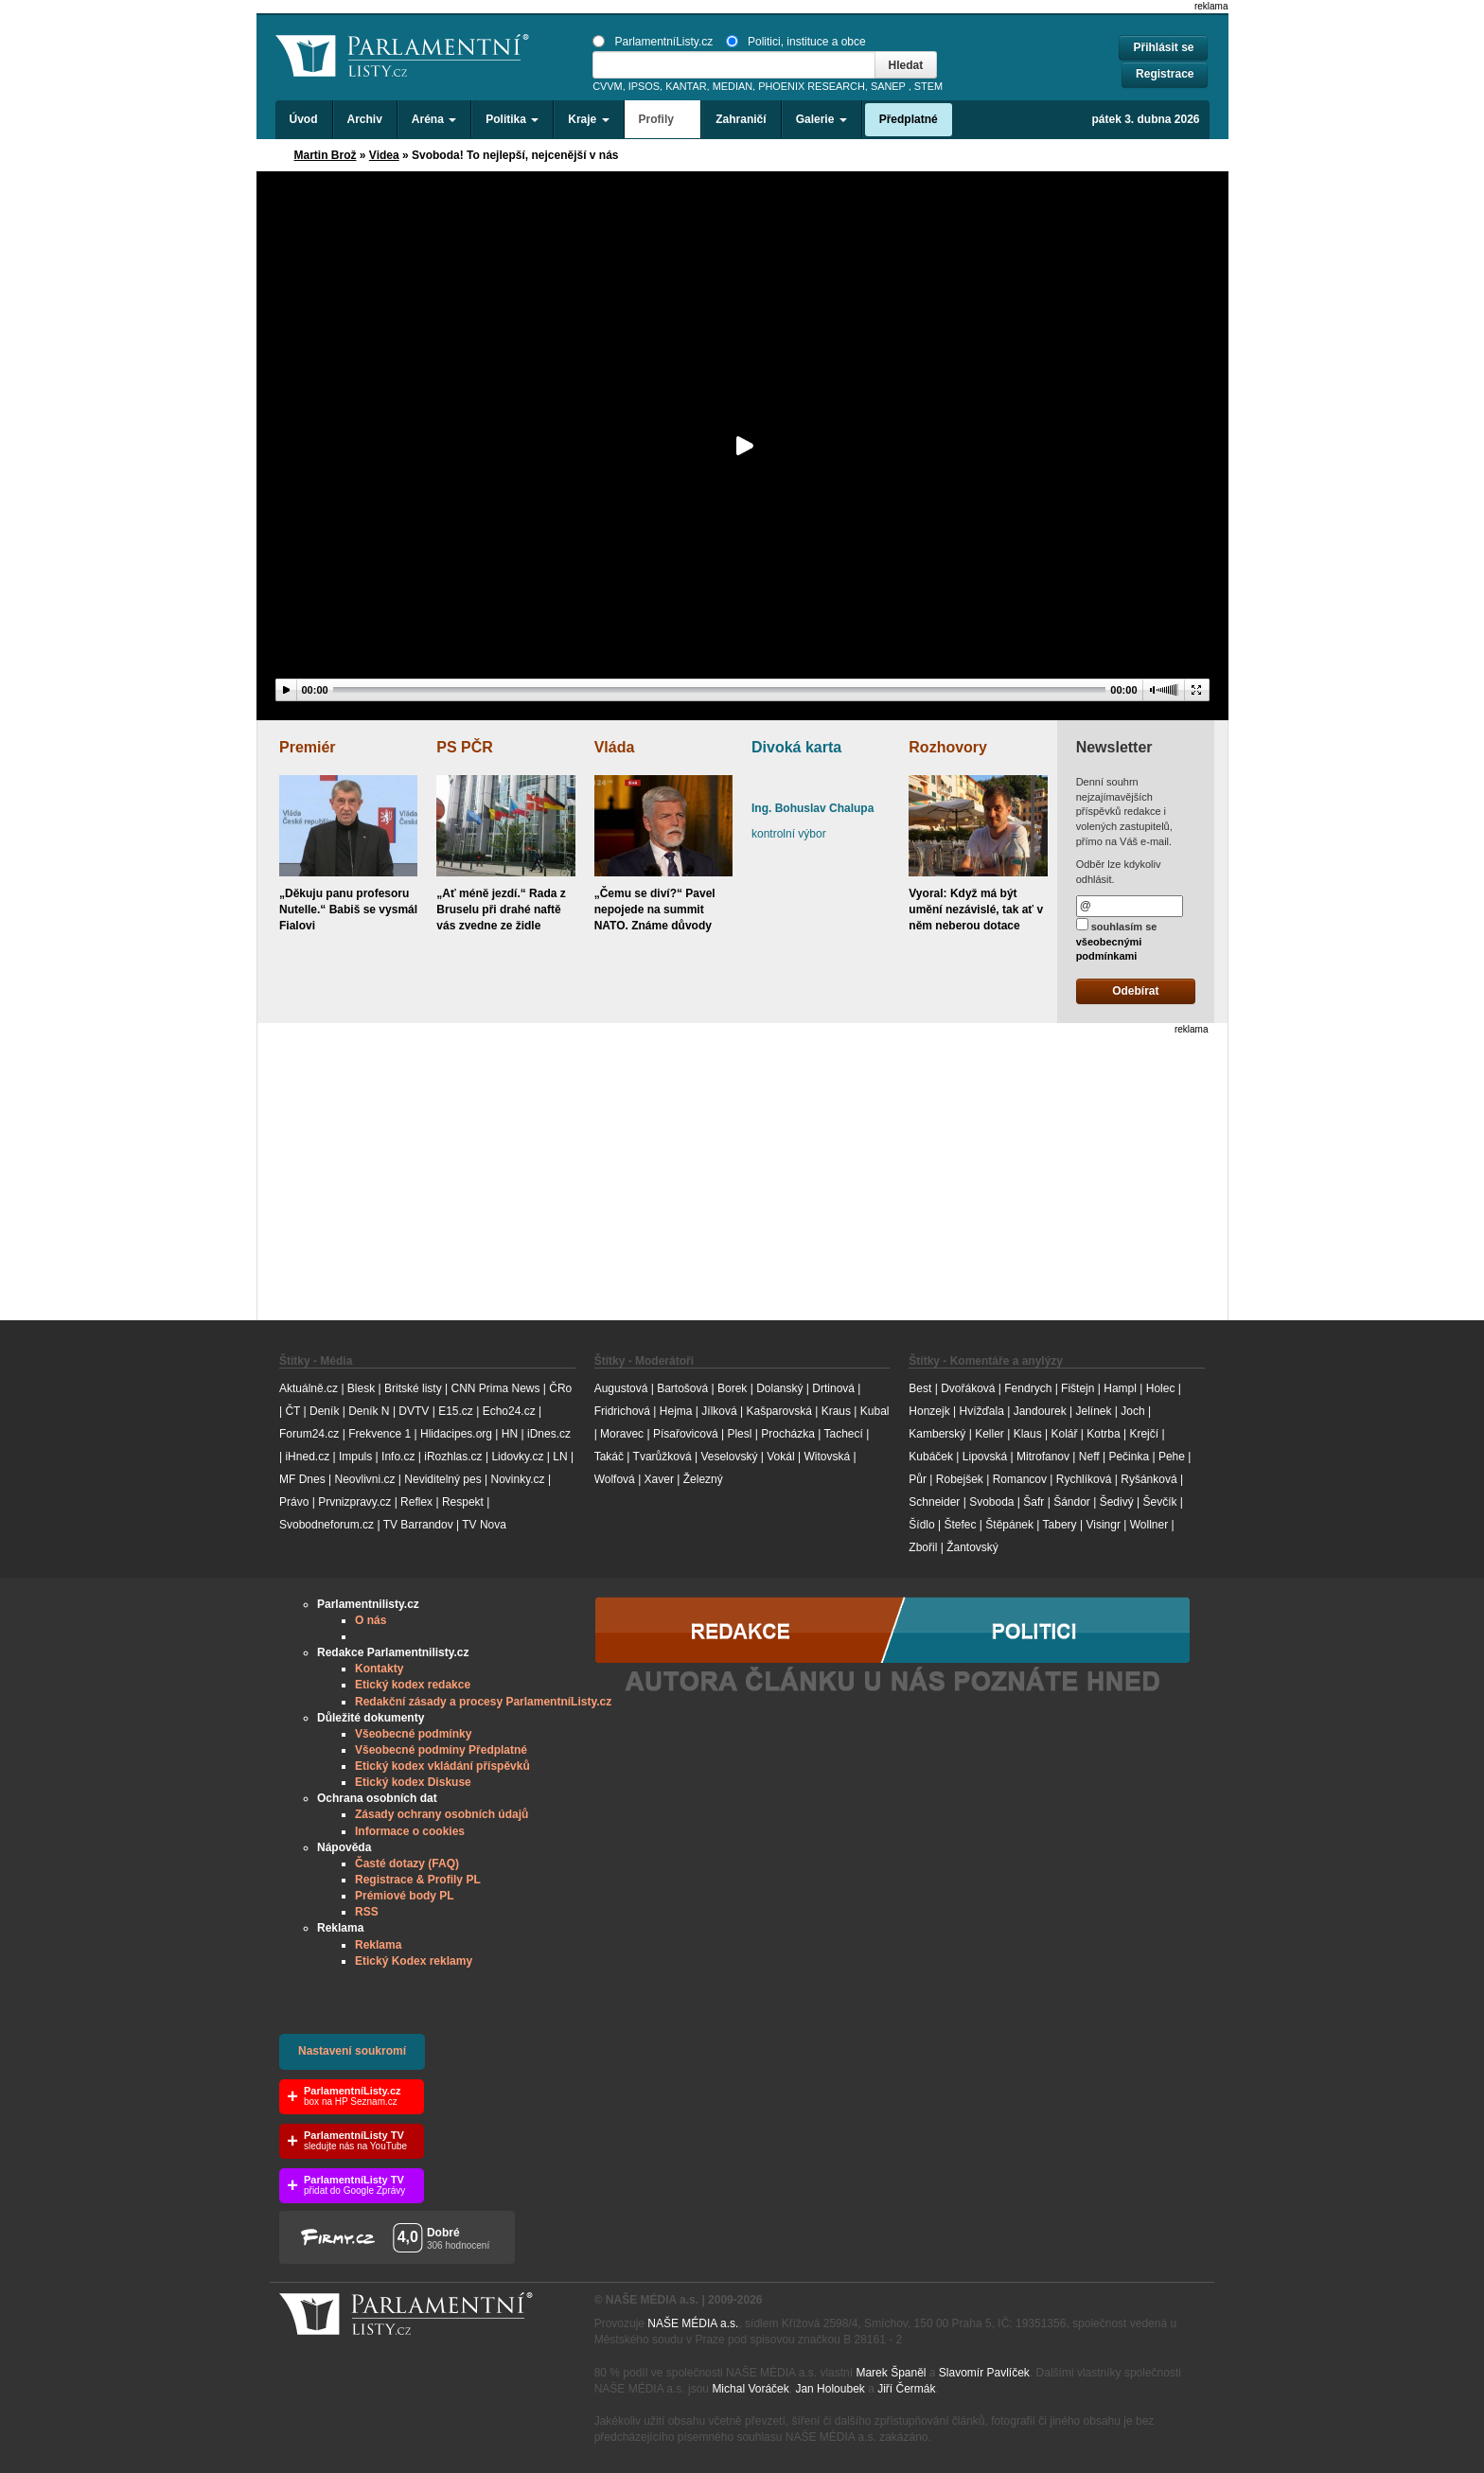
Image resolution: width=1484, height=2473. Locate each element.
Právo (294, 1502)
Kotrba (1103, 1433)
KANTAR (685, 86)
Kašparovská (778, 1411)
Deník (324, 1411)
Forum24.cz (309, 1433)
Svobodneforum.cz (326, 1524)
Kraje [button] (588, 119)
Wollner (1149, 1524)
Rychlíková (1084, 1479)
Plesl (739, 1433)
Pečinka (1128, 1456)
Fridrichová (622, 1411)
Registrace (1164, 73)
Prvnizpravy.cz (354, 1502)
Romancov (1020, 1479)
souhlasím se (1116, 940)
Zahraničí (741, 119)
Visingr (1103, 1524)
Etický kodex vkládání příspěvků (442, 1766)
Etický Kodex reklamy (413, 1961)
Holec (1160, 1388)
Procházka (788, 1433)
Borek (732, 1388)
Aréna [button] (434, 119)
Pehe (1171, 1456)
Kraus (836, 1411)
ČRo (560, 1388)
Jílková (718, 1411)
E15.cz (455, 1411)
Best (920, 1388)
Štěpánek (1009, 1524)
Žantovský (972, 1547)
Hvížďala (981, 1411)
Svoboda (991, 1502)
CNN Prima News (494, 1388)
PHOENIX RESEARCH (811, 86)
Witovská (827, 1456)
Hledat (906, 65)
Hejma (676, 1411)
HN (510, 1433)
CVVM (607, 86)
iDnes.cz (549, 1433)
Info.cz (398, 1456)
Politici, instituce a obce (796, 41)
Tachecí (843, 1433)
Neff (1089, 1456)
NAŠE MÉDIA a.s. (692, 2323)
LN (560, 1456)
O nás (370, 1620)
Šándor (1071, 1502)
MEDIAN (732, 86)
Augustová (621, 1388)
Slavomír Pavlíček (984, 2372)
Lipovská (985, 1456)
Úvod (304, 119)
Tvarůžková (662, 1456)
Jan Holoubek (829, 2388)
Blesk (361, 1388)
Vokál (780, 1456)
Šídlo (921, 1524)
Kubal (875, 1411)
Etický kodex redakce (412, 1684)
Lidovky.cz (517, 1456)
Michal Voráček (750, 2388)
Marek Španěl (891, 2372)
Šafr (1033, 1502)
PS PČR (464, 747)
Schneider (934, 1502)
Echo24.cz (509, 1411)
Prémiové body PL (404, 1895)
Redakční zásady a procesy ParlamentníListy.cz (483, 1701)
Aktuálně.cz (308, 1388)
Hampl (1120, 1388)
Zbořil (923, 1547)
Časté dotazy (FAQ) (407, 1863)
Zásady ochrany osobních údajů (441, 1814)
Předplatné (908, 119)
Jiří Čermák (906, 2388)
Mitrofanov (1042, 1456)
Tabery (1060, 1524)
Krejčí (1143, 1433)
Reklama (378, 1945)
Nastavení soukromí (352, 2051)
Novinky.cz (517, 1479)
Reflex (416, 1502)
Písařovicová (685, 1433)
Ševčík (1159, 1502)
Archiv (364, 119)
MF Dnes (302, 1479)
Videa (384, 155)
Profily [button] (663, 119)
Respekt (463, 1502)
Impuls (355, 1456)
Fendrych (1027, 1388)
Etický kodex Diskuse (413, 1782)
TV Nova (484, 1524)
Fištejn (1077, 1388)
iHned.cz (307, 1456)
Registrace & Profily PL (418, 1879)
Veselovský (728, 1456)
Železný (703, 1479)
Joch (1132, 1411)
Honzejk (929, 1411)
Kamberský (937, 1433)
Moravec (622, 1433)
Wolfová (614, 1479)
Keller (989, 1433)
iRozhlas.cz (453, 1456)
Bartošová (682, 1388)
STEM (928, 86)
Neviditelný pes (442, 1479)
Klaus (1028, 1433)
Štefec (960, 1524)
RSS (367, 1911)
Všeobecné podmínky (413, 1733)
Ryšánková (1148, 1479)
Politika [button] (512, 119)
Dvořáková (968, 1388)
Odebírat (1135, 991)
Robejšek (959, 1479)
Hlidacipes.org (456, 1433)
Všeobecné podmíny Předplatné (441, 1750)
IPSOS (644, 86)
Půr (918, 1479)
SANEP (888, 86)
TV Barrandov (418, 1524)
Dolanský (779, 1388)
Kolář (1064, 1433)
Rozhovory (948, 747)
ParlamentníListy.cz (652, 41)
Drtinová (833, 1388)
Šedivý (1117, 1502)
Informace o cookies (410, 1831)
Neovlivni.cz (364, 1479)
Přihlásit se (1163, 47)
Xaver (659, 1479)
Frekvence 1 (381, 1433)
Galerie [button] (821, 119)
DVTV (413, 1411)
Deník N (368, 1411)
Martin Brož (325, 155)
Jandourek (1040, 1411)
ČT (292, 1411)
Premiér (307, 747)
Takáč (609, 1456)
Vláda (614, 747)
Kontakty (379, 1668)
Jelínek (1094, 1411)
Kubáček (931, 1456)
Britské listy (413, 1388)
